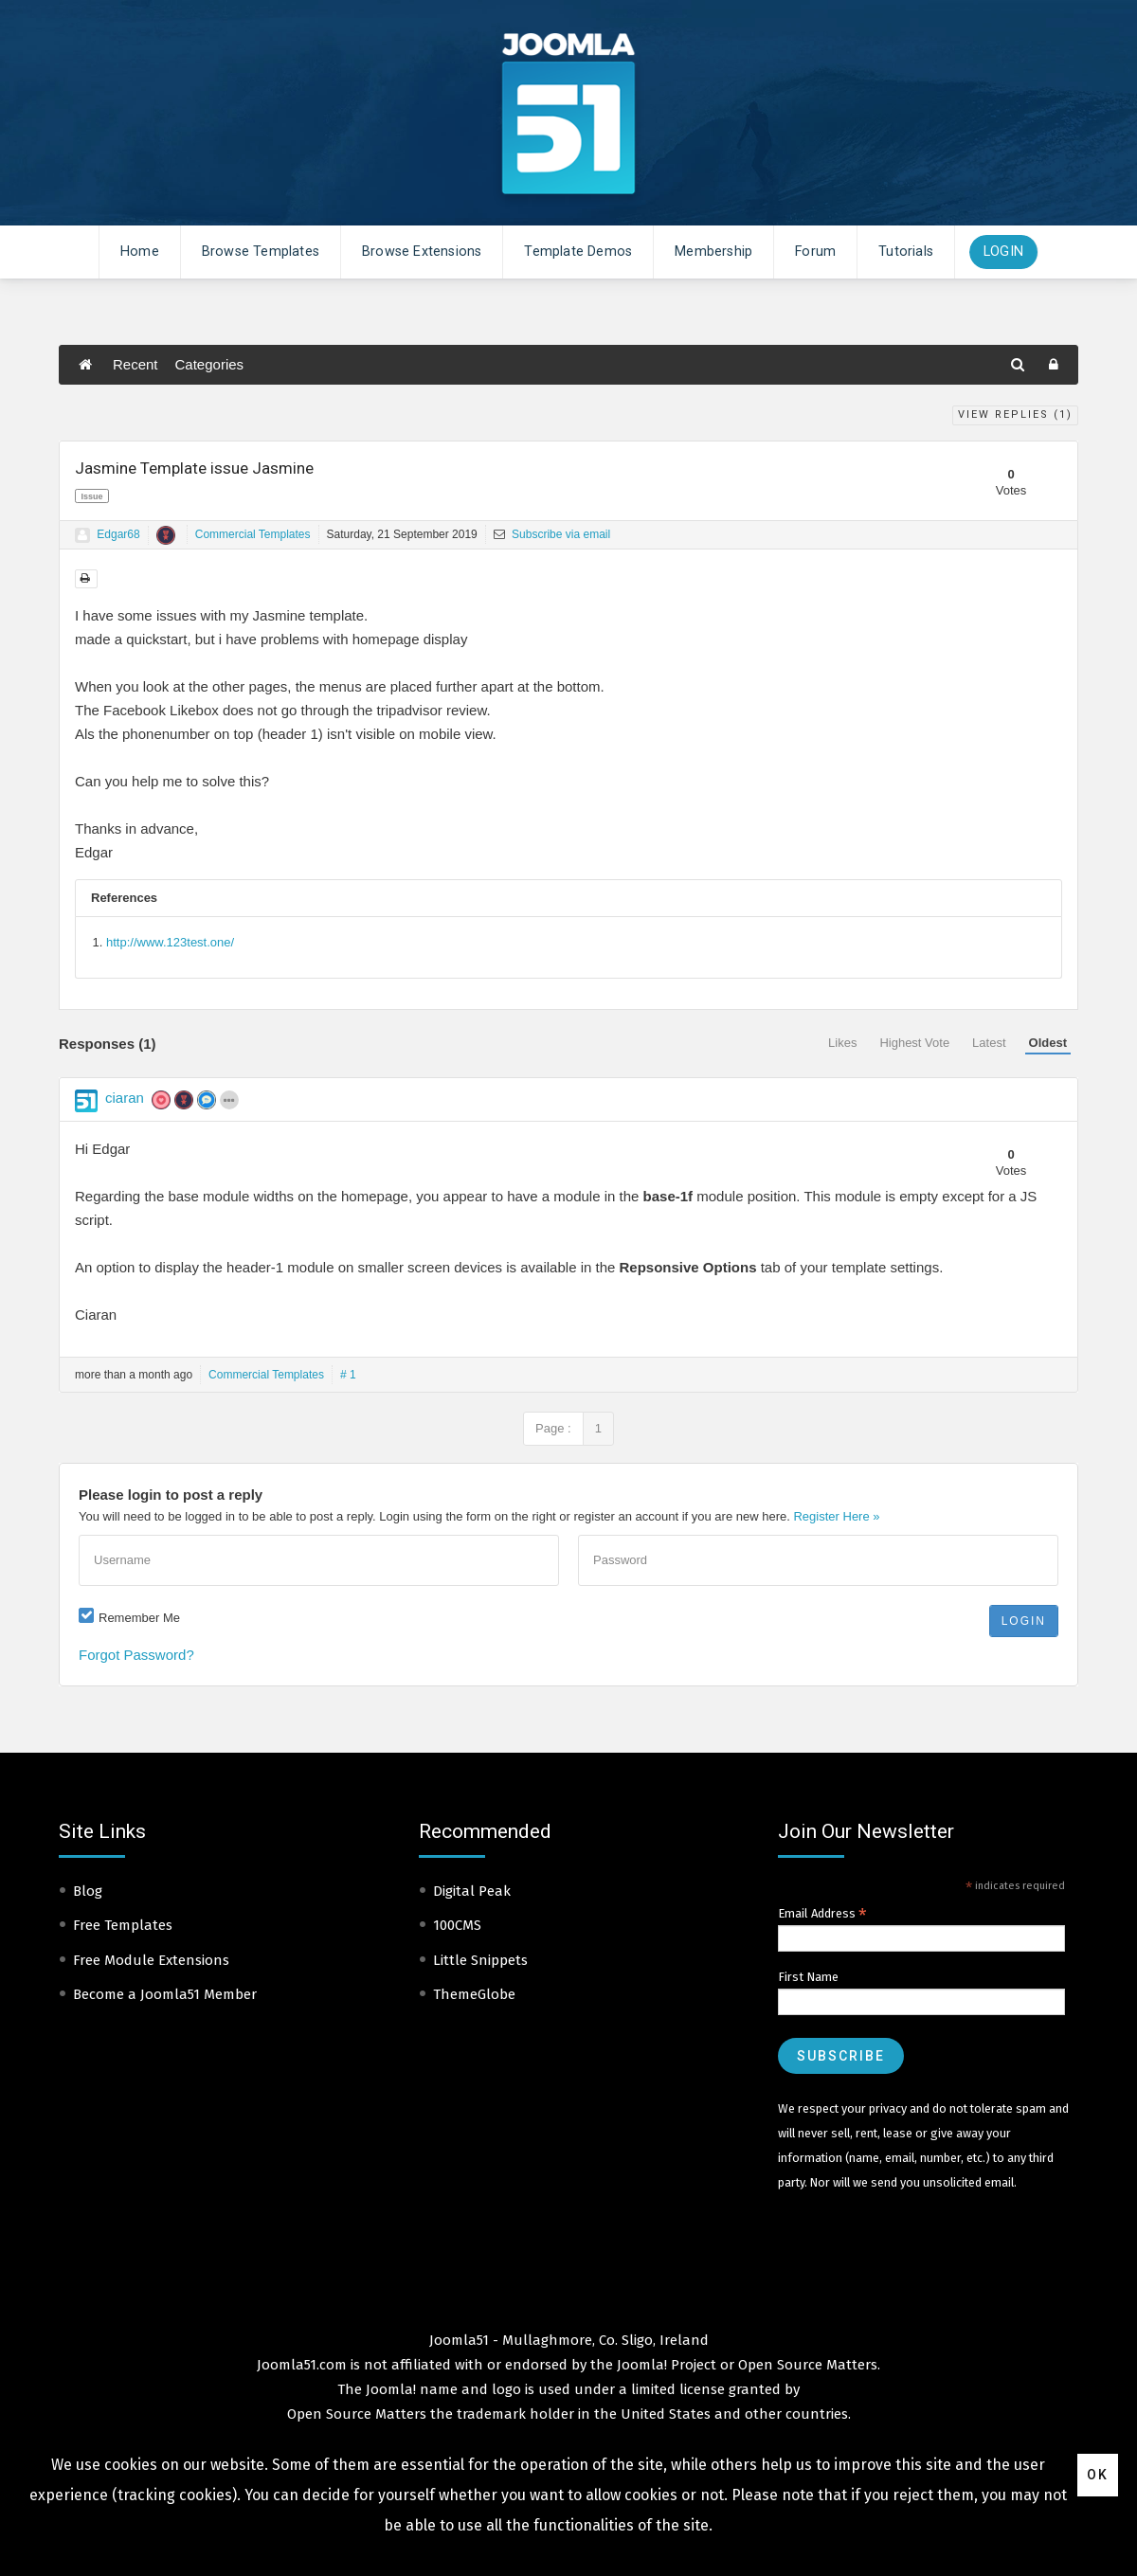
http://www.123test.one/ (170, 942)
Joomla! (391, 2389)
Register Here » (836, 1516)
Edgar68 (118, 534)
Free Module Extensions (151, 1960)
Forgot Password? (136, 1655)
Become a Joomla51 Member (165, 1994)
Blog (87, 1891)
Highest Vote (914, 1043)
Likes (842, 1043)
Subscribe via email (552, 534)
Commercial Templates (253, 534)
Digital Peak (472, 1891)
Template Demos (578, 251)
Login (1003, 251)
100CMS (457, 1925)
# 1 (348, 1374)
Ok (1098, 2474)
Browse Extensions (421, 251)
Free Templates (122, 1925)
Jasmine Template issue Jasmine (194, 468)
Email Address (822, 1913)
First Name (808, 1977)
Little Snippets (480, 1960)
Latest (988, 1043)
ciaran (124, 1098)
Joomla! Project (664, 2364)
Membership (713, 251)
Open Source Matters (807, 2364)
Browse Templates (260, 251)
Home (139, 251)
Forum (815, 251)
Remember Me (139, 1618)
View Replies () (1015, 414)
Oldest (1048, 1043)
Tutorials (905, 251)
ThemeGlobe (474, 1994)
